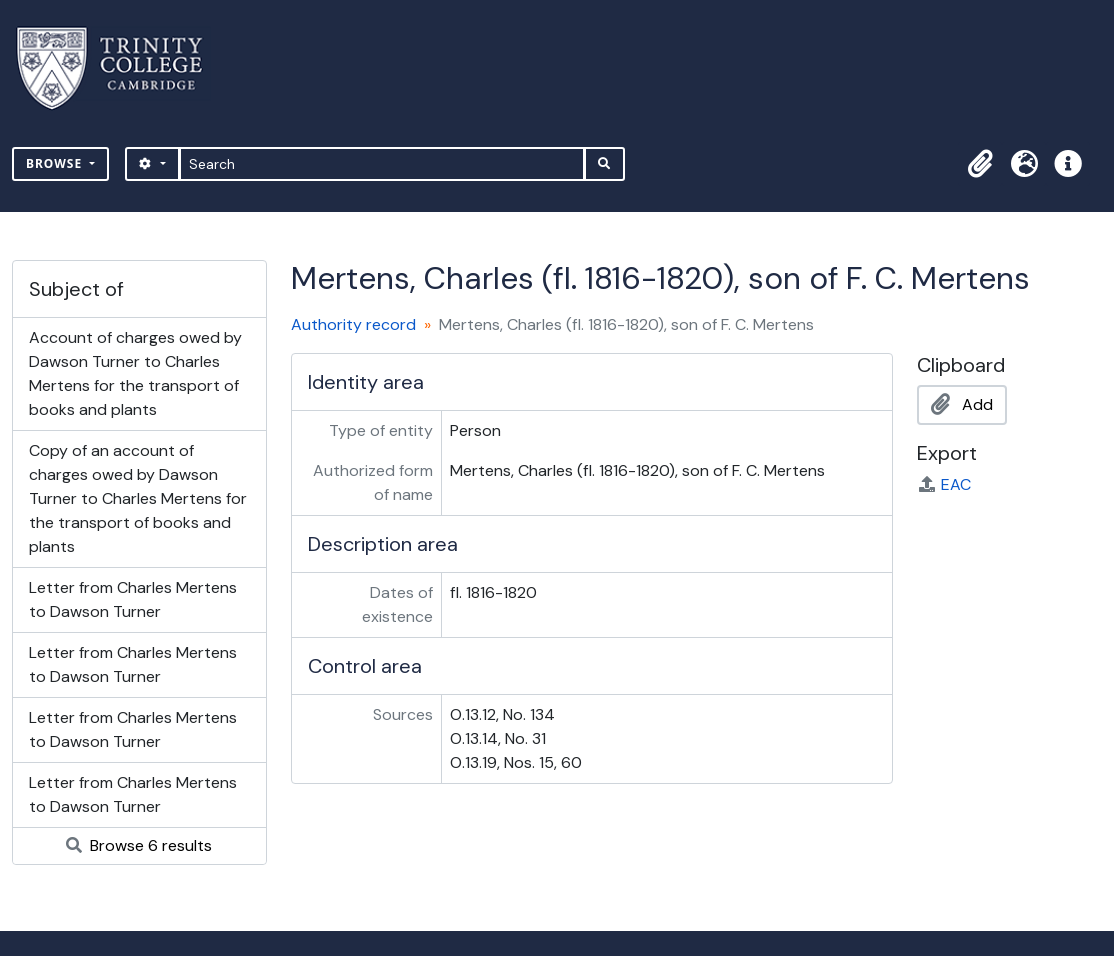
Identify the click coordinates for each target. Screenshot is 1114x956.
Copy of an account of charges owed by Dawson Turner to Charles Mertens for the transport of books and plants (138, 498)
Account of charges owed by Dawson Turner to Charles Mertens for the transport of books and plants (135, 373)
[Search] (382, 164)
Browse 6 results (139, 845)
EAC (944, 484)
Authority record (353, 324)
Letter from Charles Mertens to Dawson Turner (133, 599)
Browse (56, 163)
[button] (980, 164)
